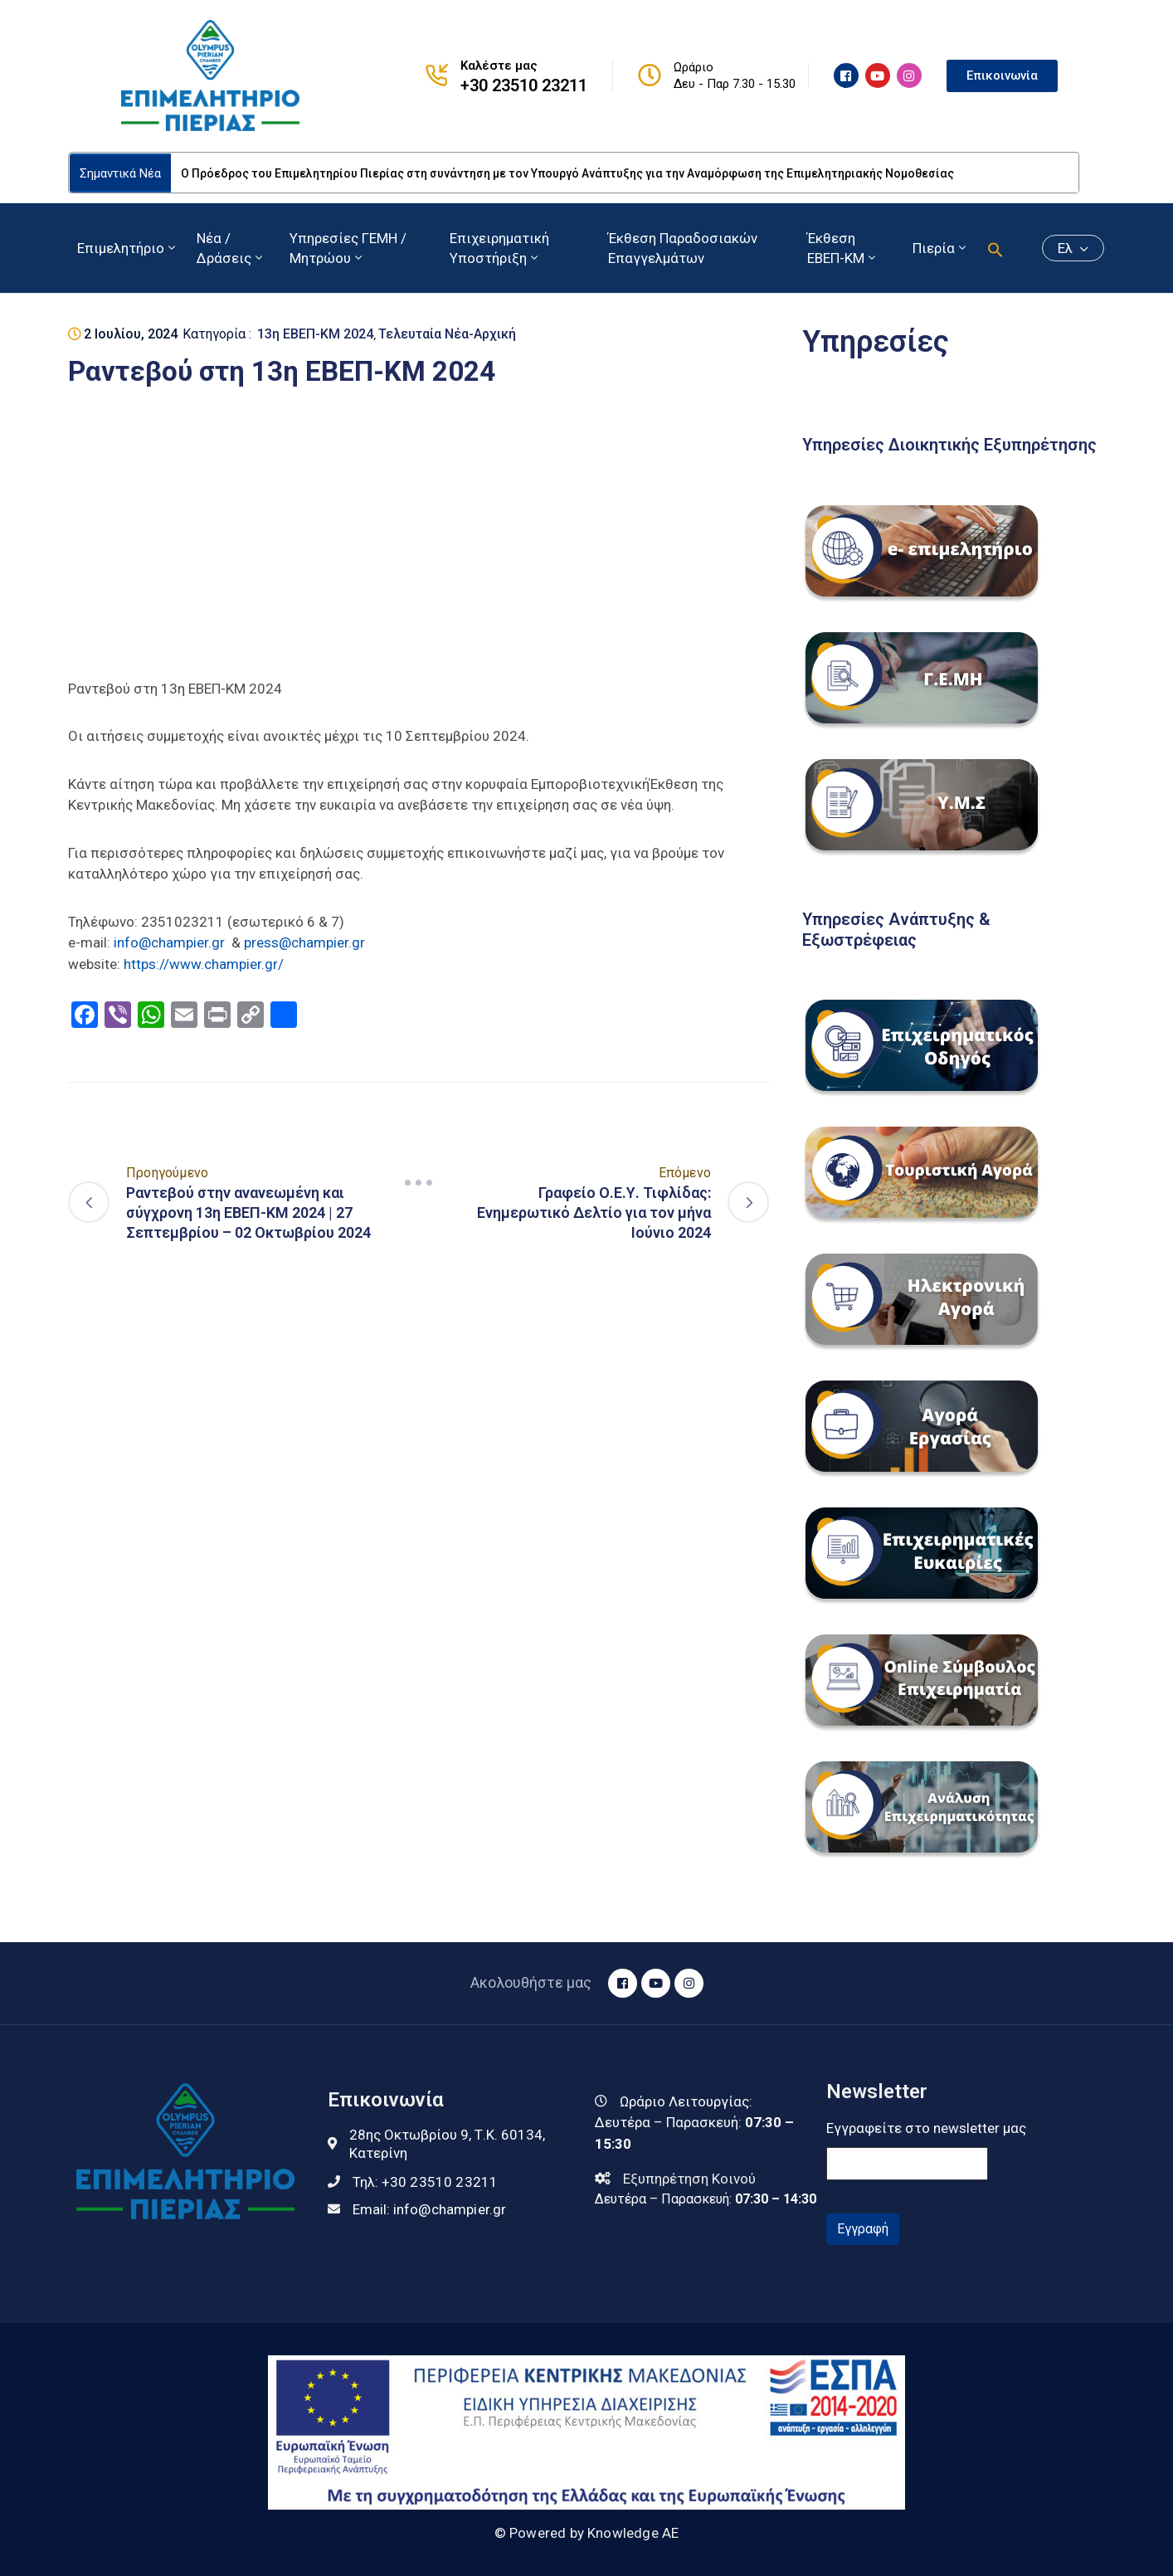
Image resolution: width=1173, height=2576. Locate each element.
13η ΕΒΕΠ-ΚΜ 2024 (315, 334)
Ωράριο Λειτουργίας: (686, 2101)
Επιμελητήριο (127, 248)
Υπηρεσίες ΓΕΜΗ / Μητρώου (348, 248)
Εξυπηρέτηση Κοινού (689, 2178)
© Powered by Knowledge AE (586, 2533)
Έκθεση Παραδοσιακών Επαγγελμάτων (682, 248)
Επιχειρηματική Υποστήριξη (499, 248)
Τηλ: (426, 2182)
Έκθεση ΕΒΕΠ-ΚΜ (843, 248)
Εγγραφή (862, 2229)
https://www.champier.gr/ (204, 964)
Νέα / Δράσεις (231, 248)
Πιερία (941, 248)
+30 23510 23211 (523, 85)
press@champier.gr (304, 942)
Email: (430, 2209)
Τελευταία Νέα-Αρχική (447, 334)
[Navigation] (419, 1182)
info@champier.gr (169, 942)
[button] (995, 248)
